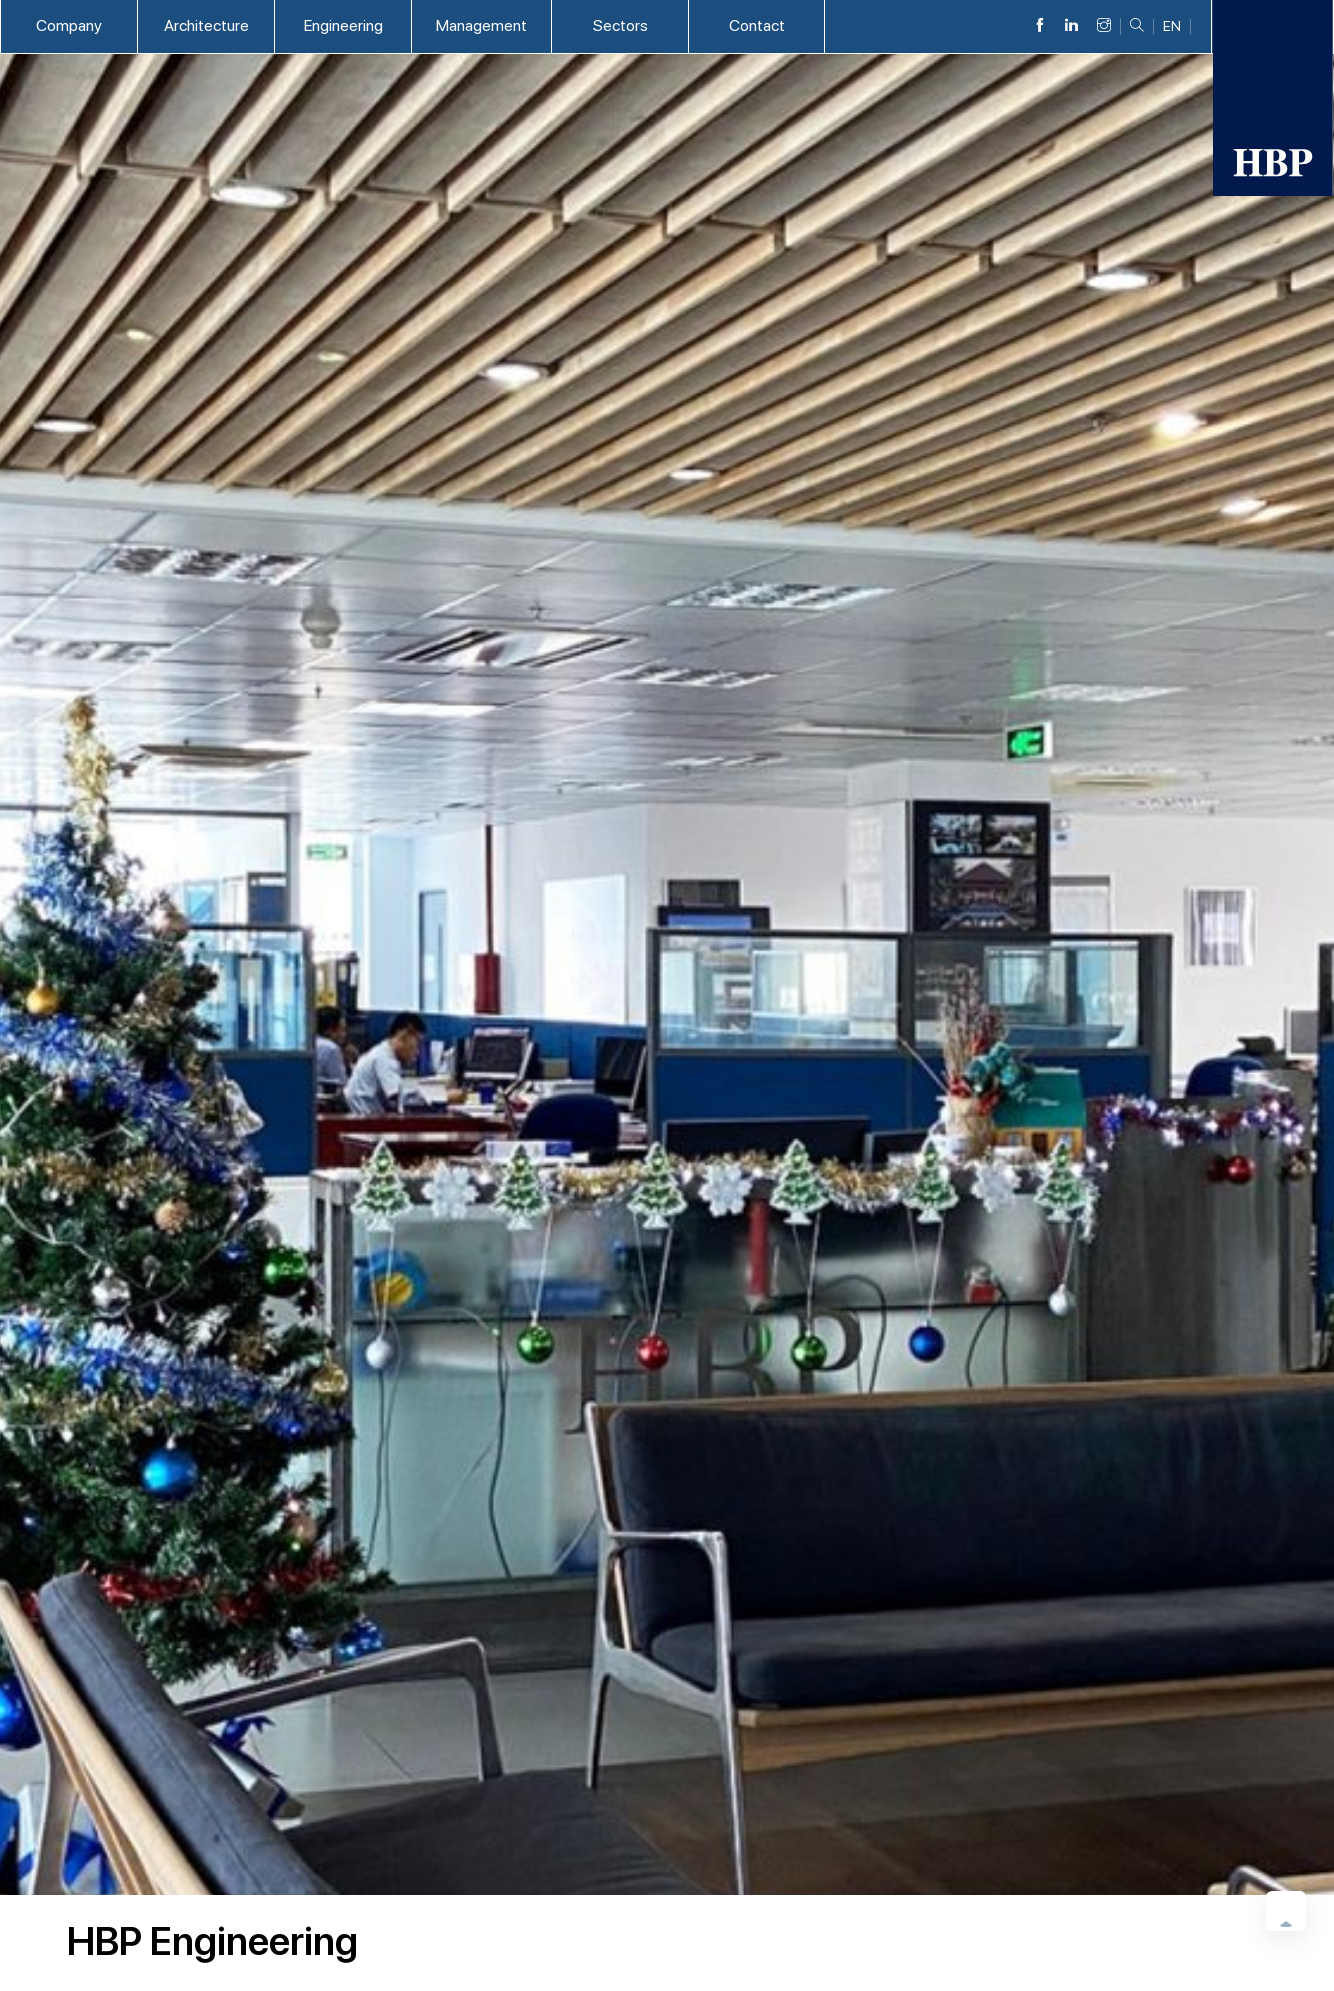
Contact (757, 25)
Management (481, 25)
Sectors (620, 25)
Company (69, 25)
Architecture (206, 25)
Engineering (343, 25)
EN (1172, 26)
